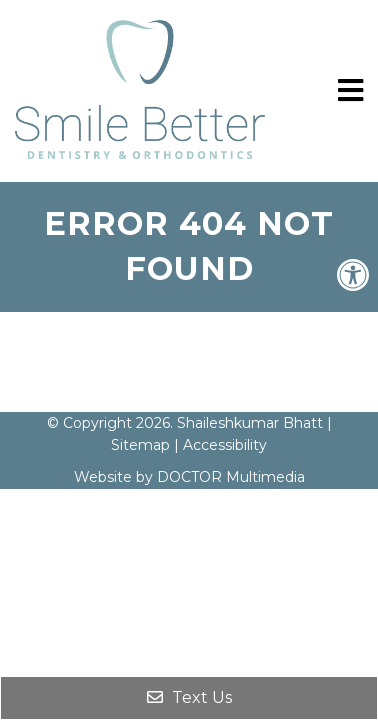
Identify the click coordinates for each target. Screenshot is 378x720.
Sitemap (140, 445)
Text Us (189, 697)
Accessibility (225, 445)
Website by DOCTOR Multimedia (189, 477)
